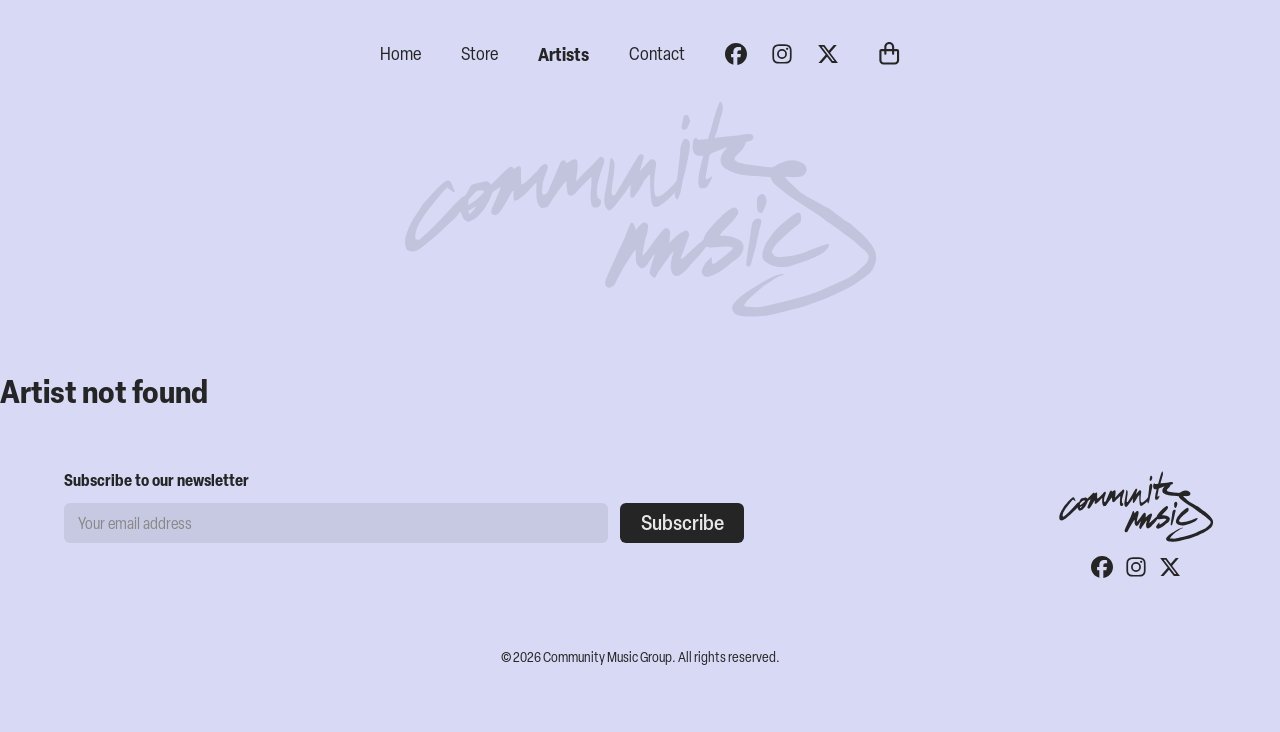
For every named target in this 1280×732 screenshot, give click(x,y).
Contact (657, 53)
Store (479, 53)
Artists (563, 54)
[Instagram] (782, 54)
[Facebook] (736, 54)
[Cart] (889, 56)
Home (400, 53)
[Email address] (336, 523)
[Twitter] (828, 54)
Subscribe (682, 522)
